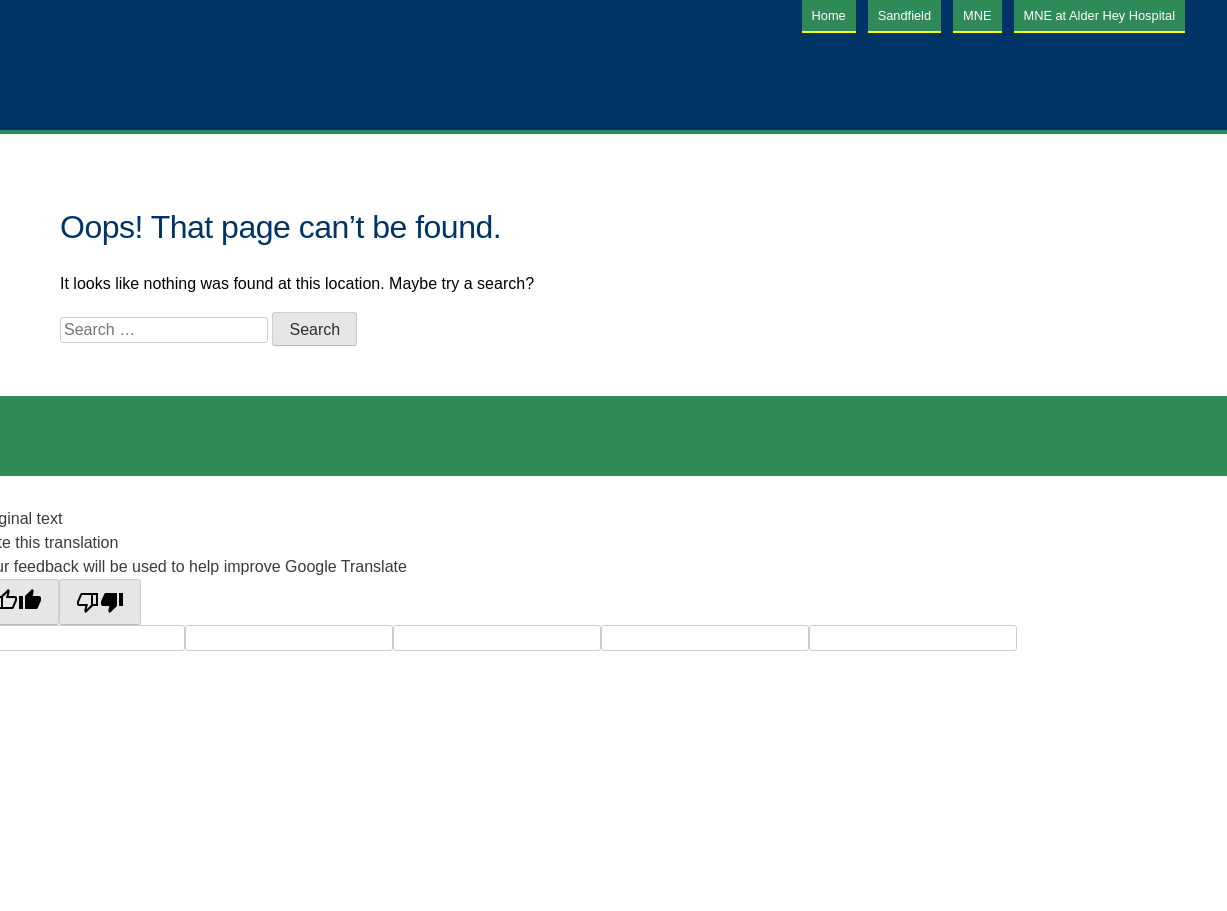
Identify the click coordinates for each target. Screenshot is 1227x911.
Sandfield (904, 15)
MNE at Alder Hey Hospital (1100, 15)
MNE (977, 15)
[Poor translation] (100, 602)
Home (829, 15)
